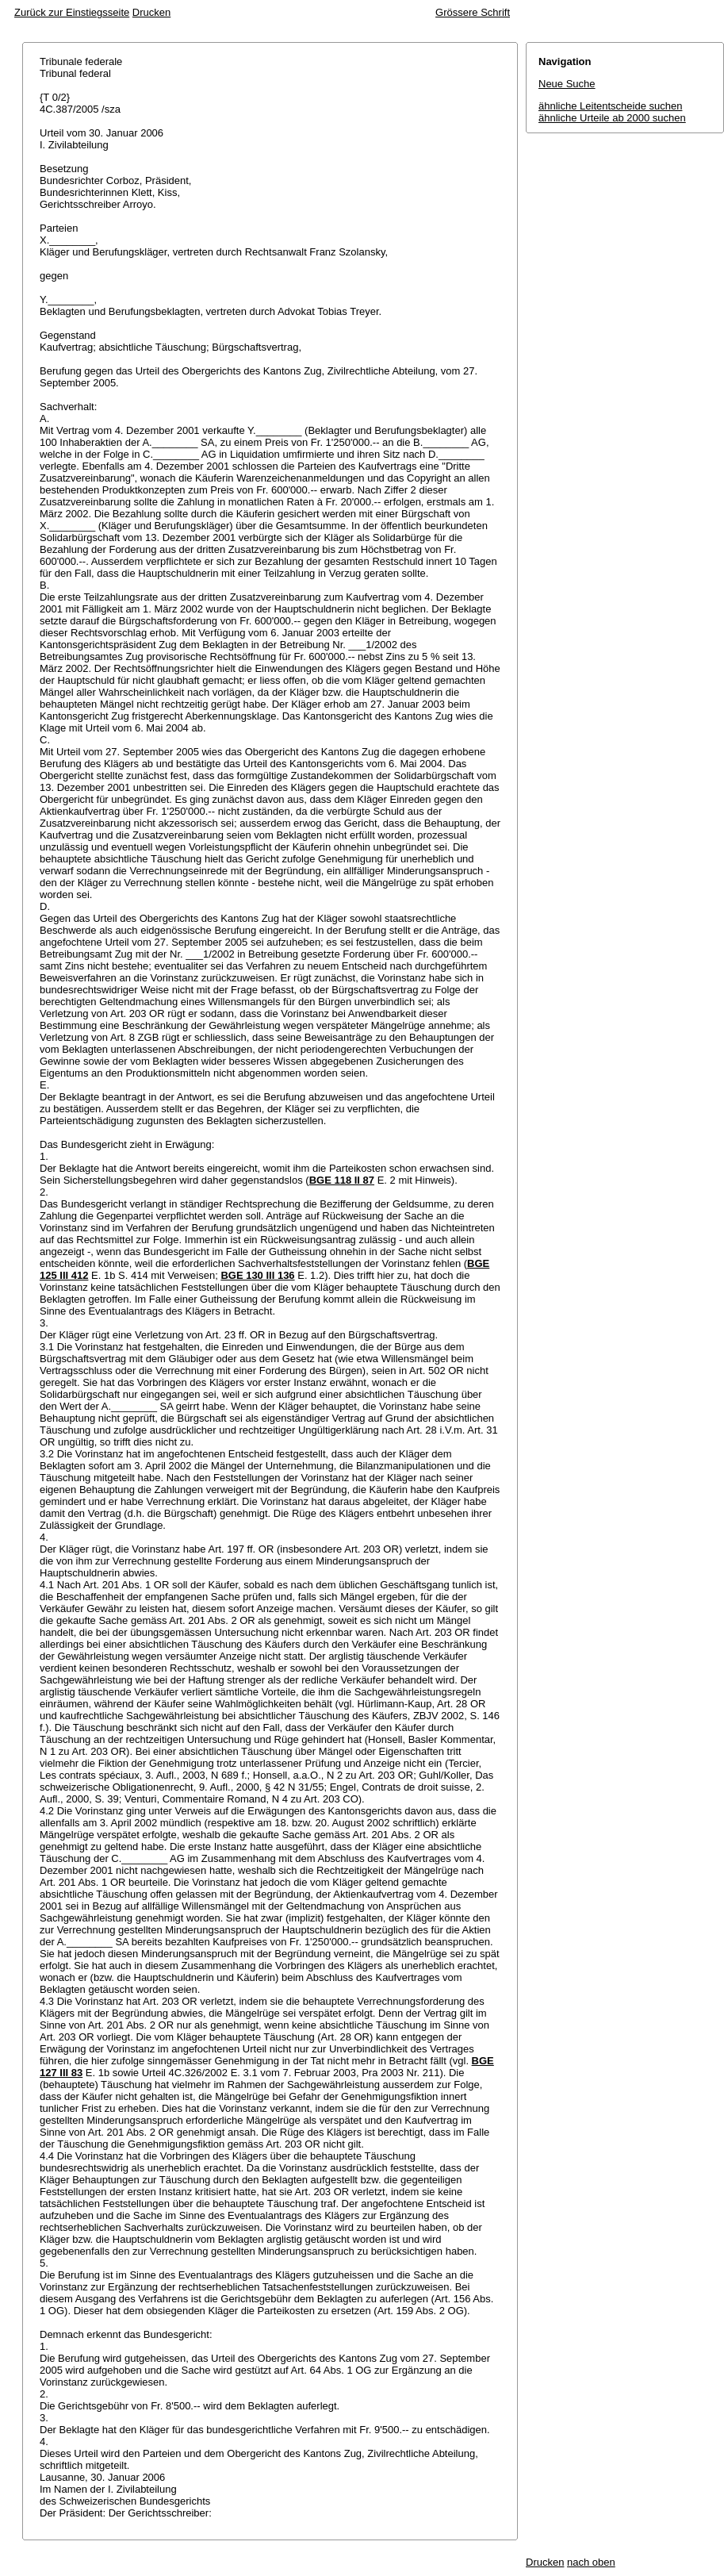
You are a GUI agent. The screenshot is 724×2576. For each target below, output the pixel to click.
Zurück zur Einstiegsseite (71, 12)
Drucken (151, 12)
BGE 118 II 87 (341, 1180)
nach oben (591, 2562)
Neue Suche (567, 84)
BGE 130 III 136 (257, 1275)
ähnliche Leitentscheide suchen (610, 106)
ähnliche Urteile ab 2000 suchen (612, 118)
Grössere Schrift (472, 12)
